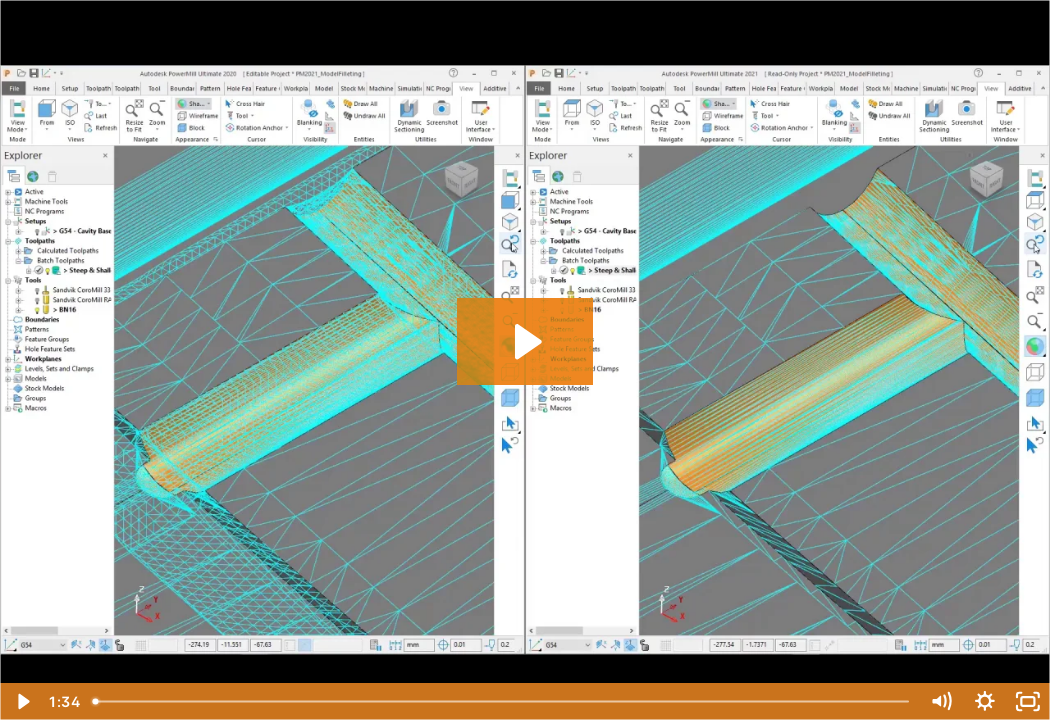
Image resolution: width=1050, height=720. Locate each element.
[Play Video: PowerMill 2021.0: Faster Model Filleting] (525, 342)
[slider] (501, 701)
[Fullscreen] (1028, 701)
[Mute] (941, 701)
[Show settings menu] (985, 701)
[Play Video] (22, 701)
